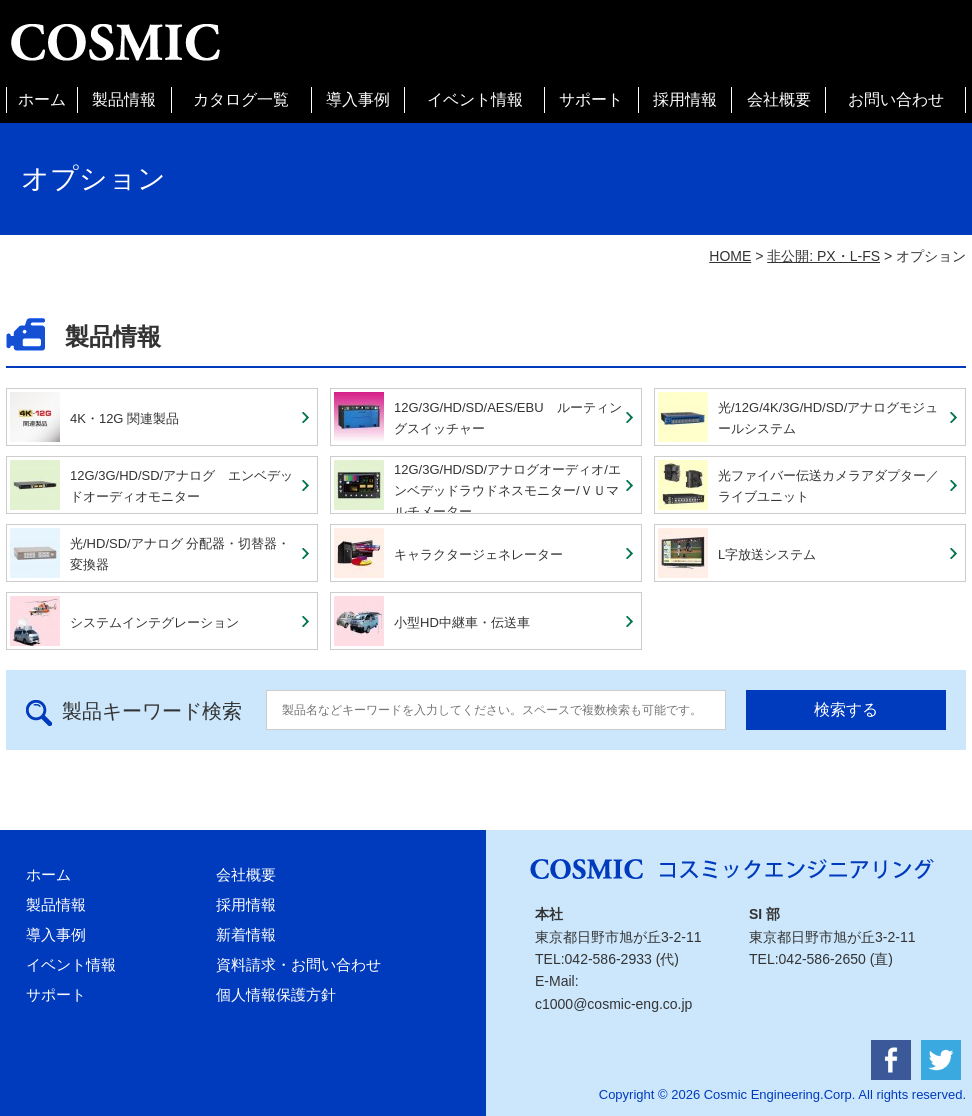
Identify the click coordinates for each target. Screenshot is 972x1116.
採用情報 (685, 99)
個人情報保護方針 (276, 994)
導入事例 (358, 99)
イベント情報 (475, 99)
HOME (730, 256)
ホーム (42, 99)
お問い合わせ (896, 99)
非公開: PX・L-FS (823, 256)
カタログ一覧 (241, 99)
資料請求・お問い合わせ (298, 964)
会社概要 (779, 99)
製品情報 (124, 99)
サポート (591, 99)
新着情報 (246, 934)
